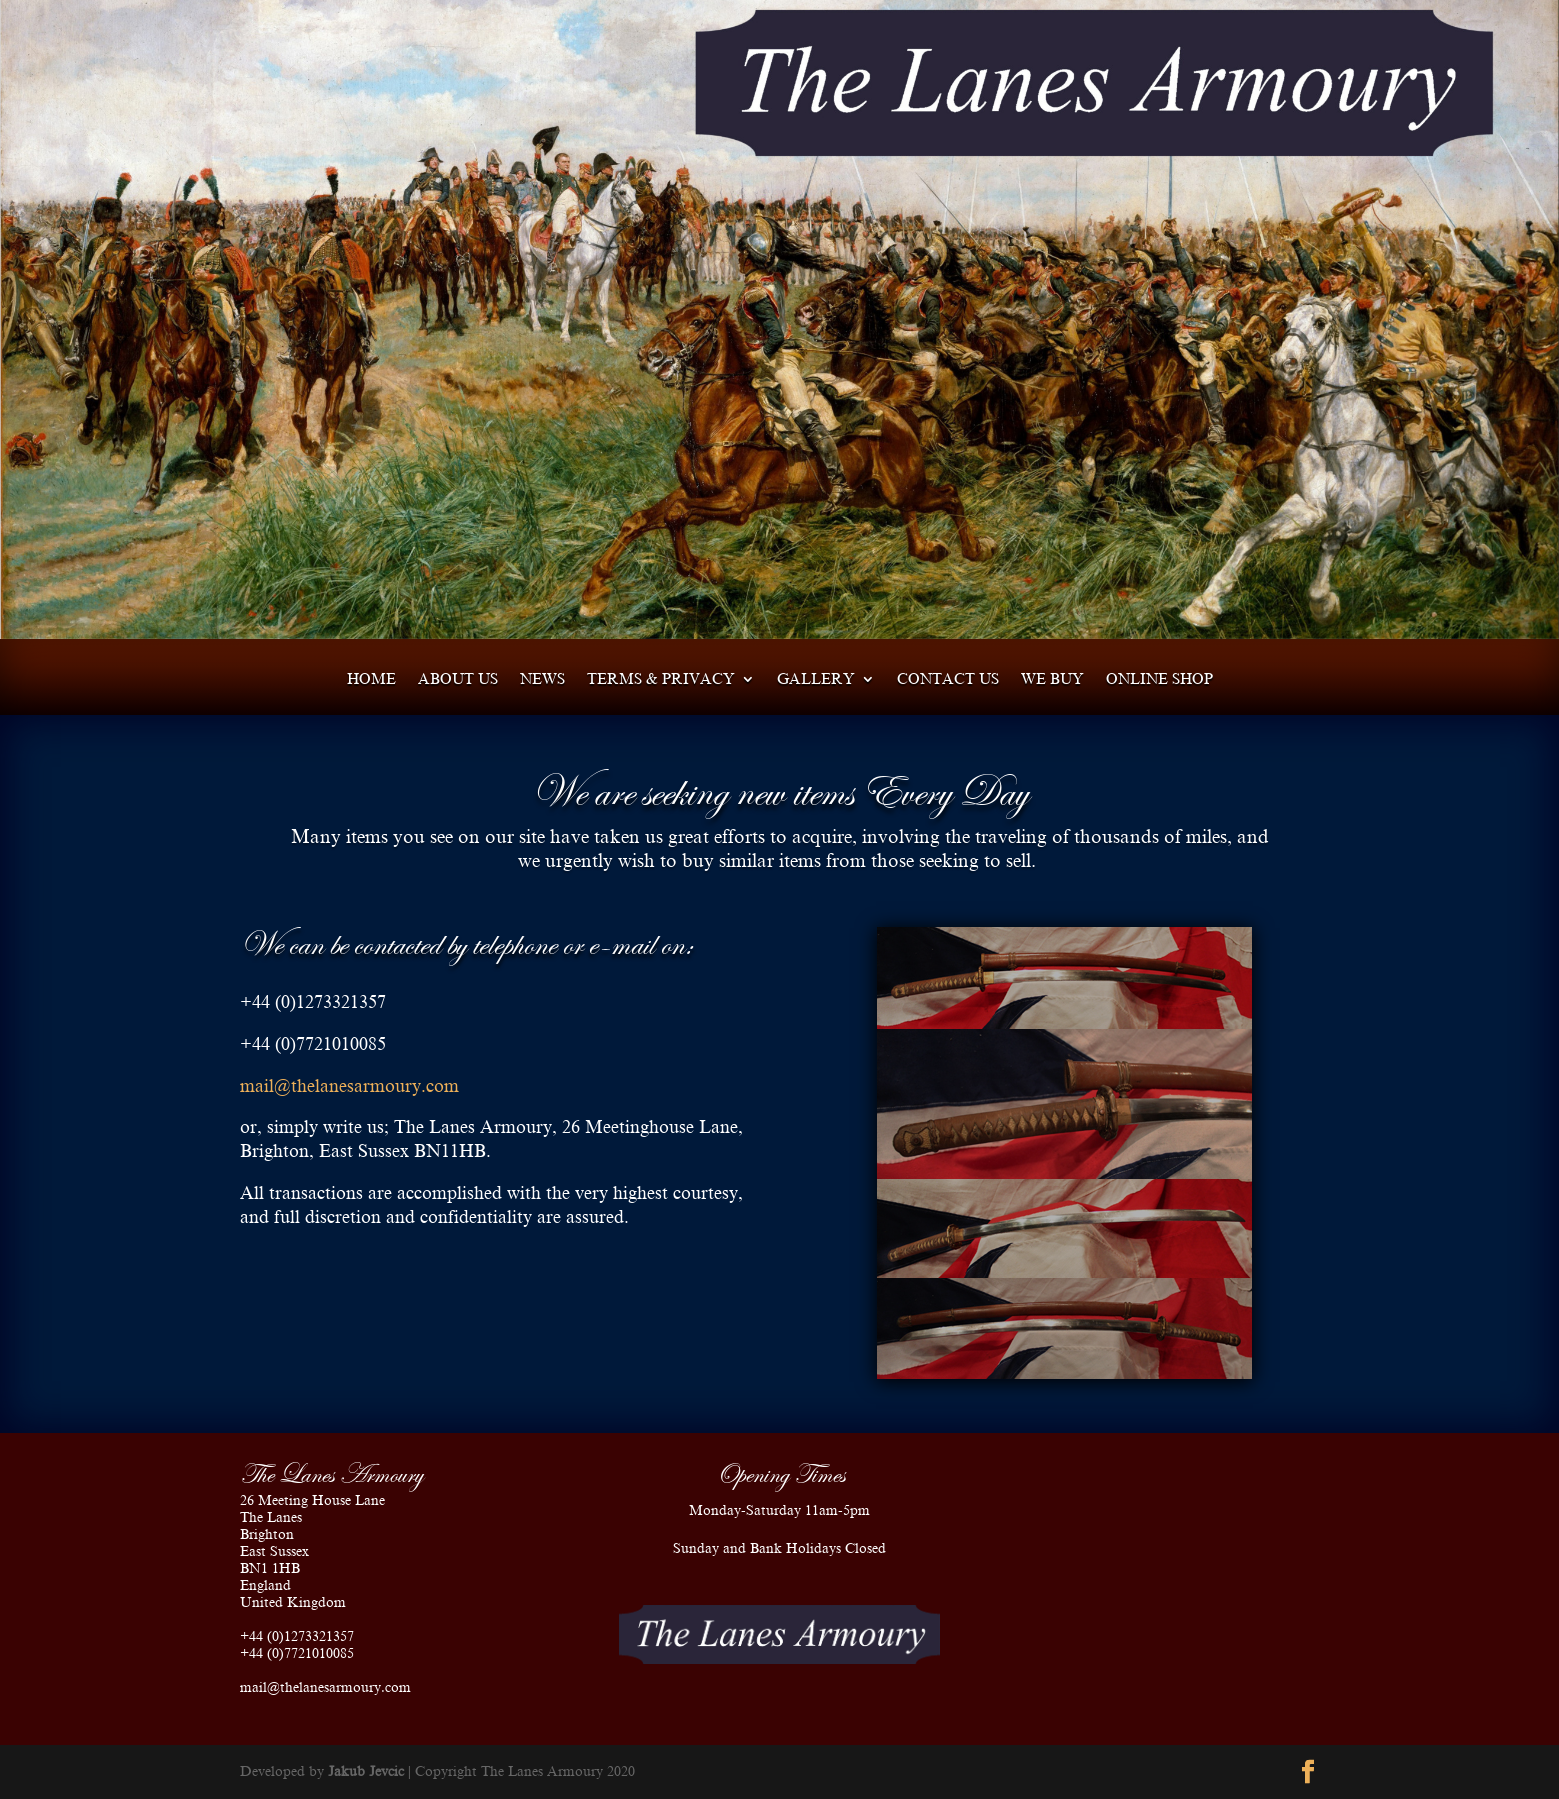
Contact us (948, 679)
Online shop (1159, 679)
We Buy (1052, 679)
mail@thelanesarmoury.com (349, 1086)
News (542, 679)
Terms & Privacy (661, 679)
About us (458, 679)
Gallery (816, 679)
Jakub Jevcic (366, 1771)
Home (371, 679)
